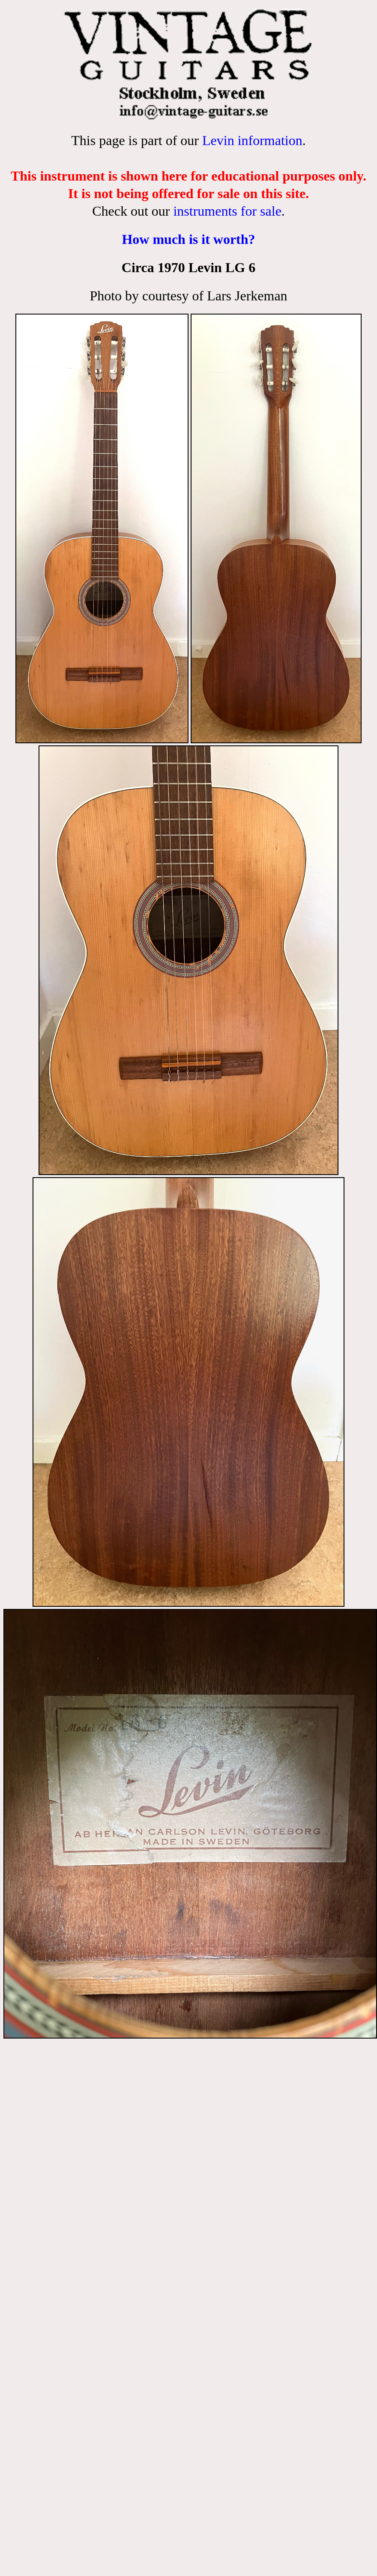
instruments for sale (227, 211)
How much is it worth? (188, 239)
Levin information (252, 140)
